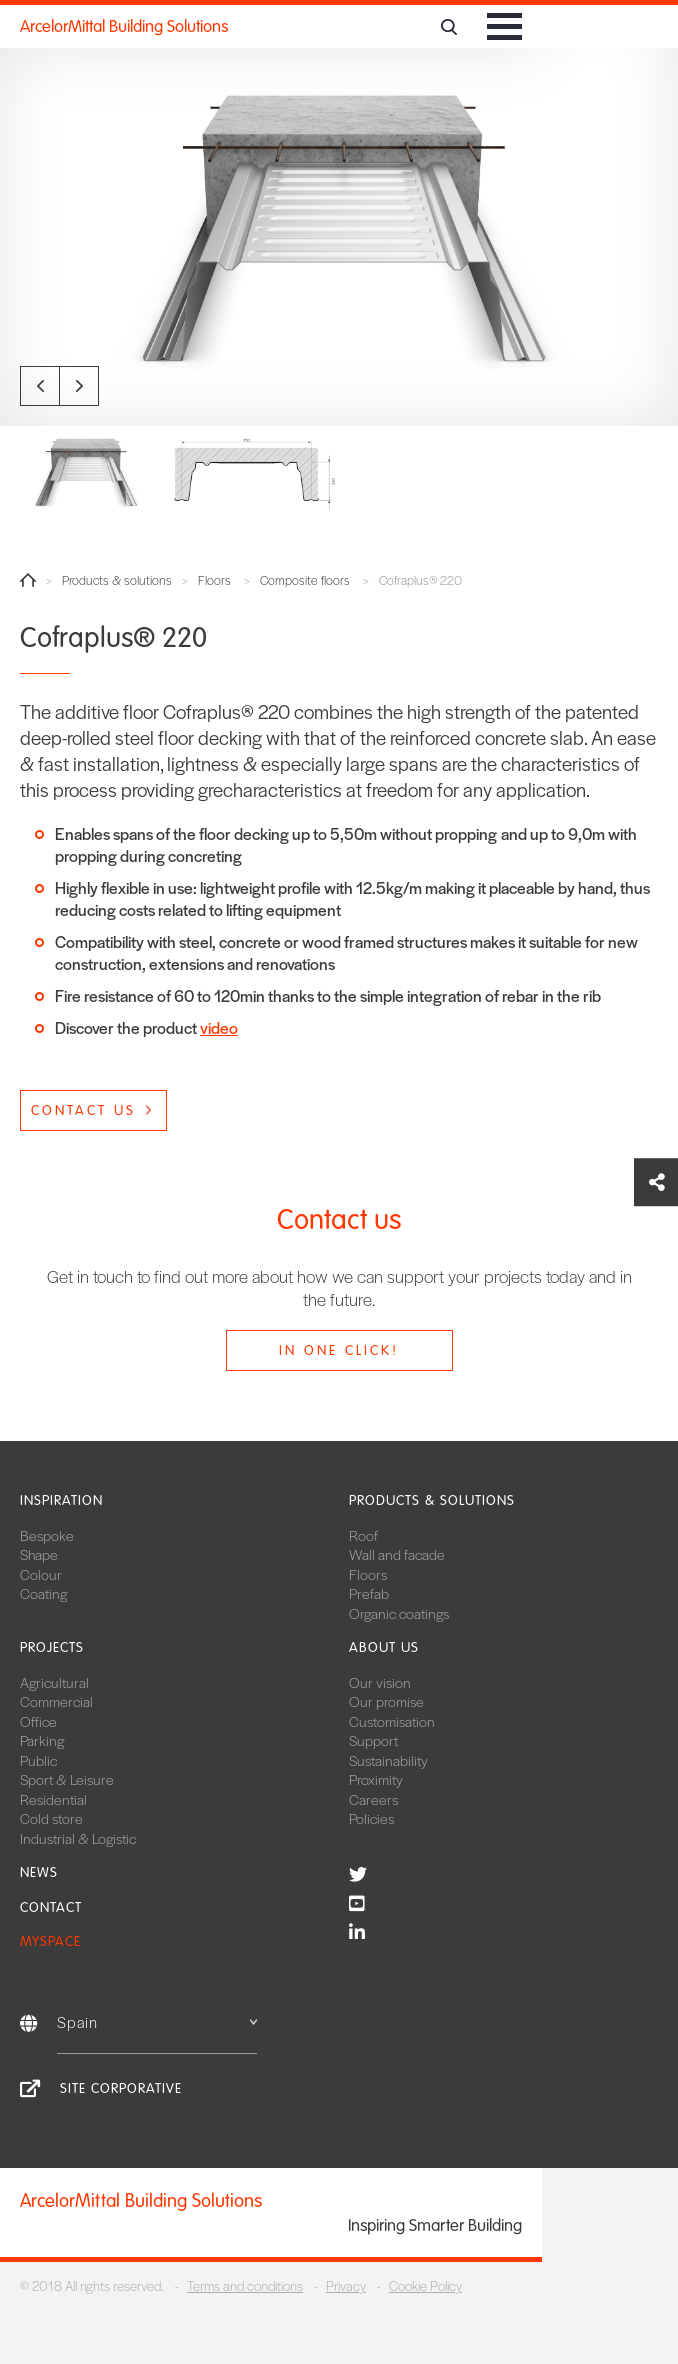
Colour (41, 1574)
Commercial (56, 1701)
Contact (51, 1907)
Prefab (369, 1593)
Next (79, 386)
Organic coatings (399, 1613)
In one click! (339, 1350)
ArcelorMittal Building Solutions (124, 26)
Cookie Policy (425, 2285)
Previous (40, 386)
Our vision (380, 1682)
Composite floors (305, 580)
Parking (42, 1740)
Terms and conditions (245, 2285)
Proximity (376, 1779)
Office (38, 1721)
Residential (53, 1799)
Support (373, 1740)
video (219, 1027)
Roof (363, 1535)
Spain (157, 2021)
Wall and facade (397, 1554)
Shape (39, 1554)
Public (38, 1760)
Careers (373, 1799)
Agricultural (54, 1682)
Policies (371, 1818)
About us (384, 1647)
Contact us (83, 1110)
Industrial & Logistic (78, 1838)
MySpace (50, 1941)
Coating (43, 1593)
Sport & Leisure (67, 1779)
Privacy (346, 2285)
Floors (214, 580)
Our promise (386, 1701)
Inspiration (61, 1500)
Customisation (392, 1721)
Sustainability (388, 1760)
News (39, 1872)
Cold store (51, 1818)
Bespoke (47, 1535)
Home (28, 580)
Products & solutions (117, 580)
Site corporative (121, 2088)
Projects (52, 1647)
